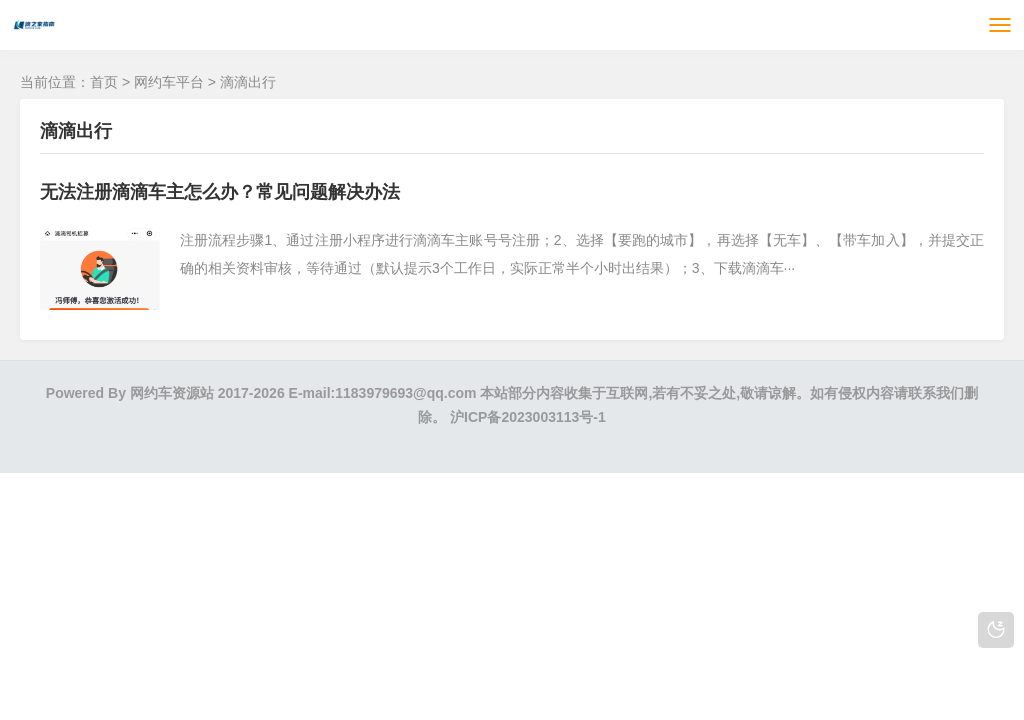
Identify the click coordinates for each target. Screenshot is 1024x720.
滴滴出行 (248, 82)
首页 (104, 82)
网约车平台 (169, 82)
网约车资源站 (172, 393)
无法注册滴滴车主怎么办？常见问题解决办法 (220, 192)
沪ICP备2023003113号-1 (528, 417)
